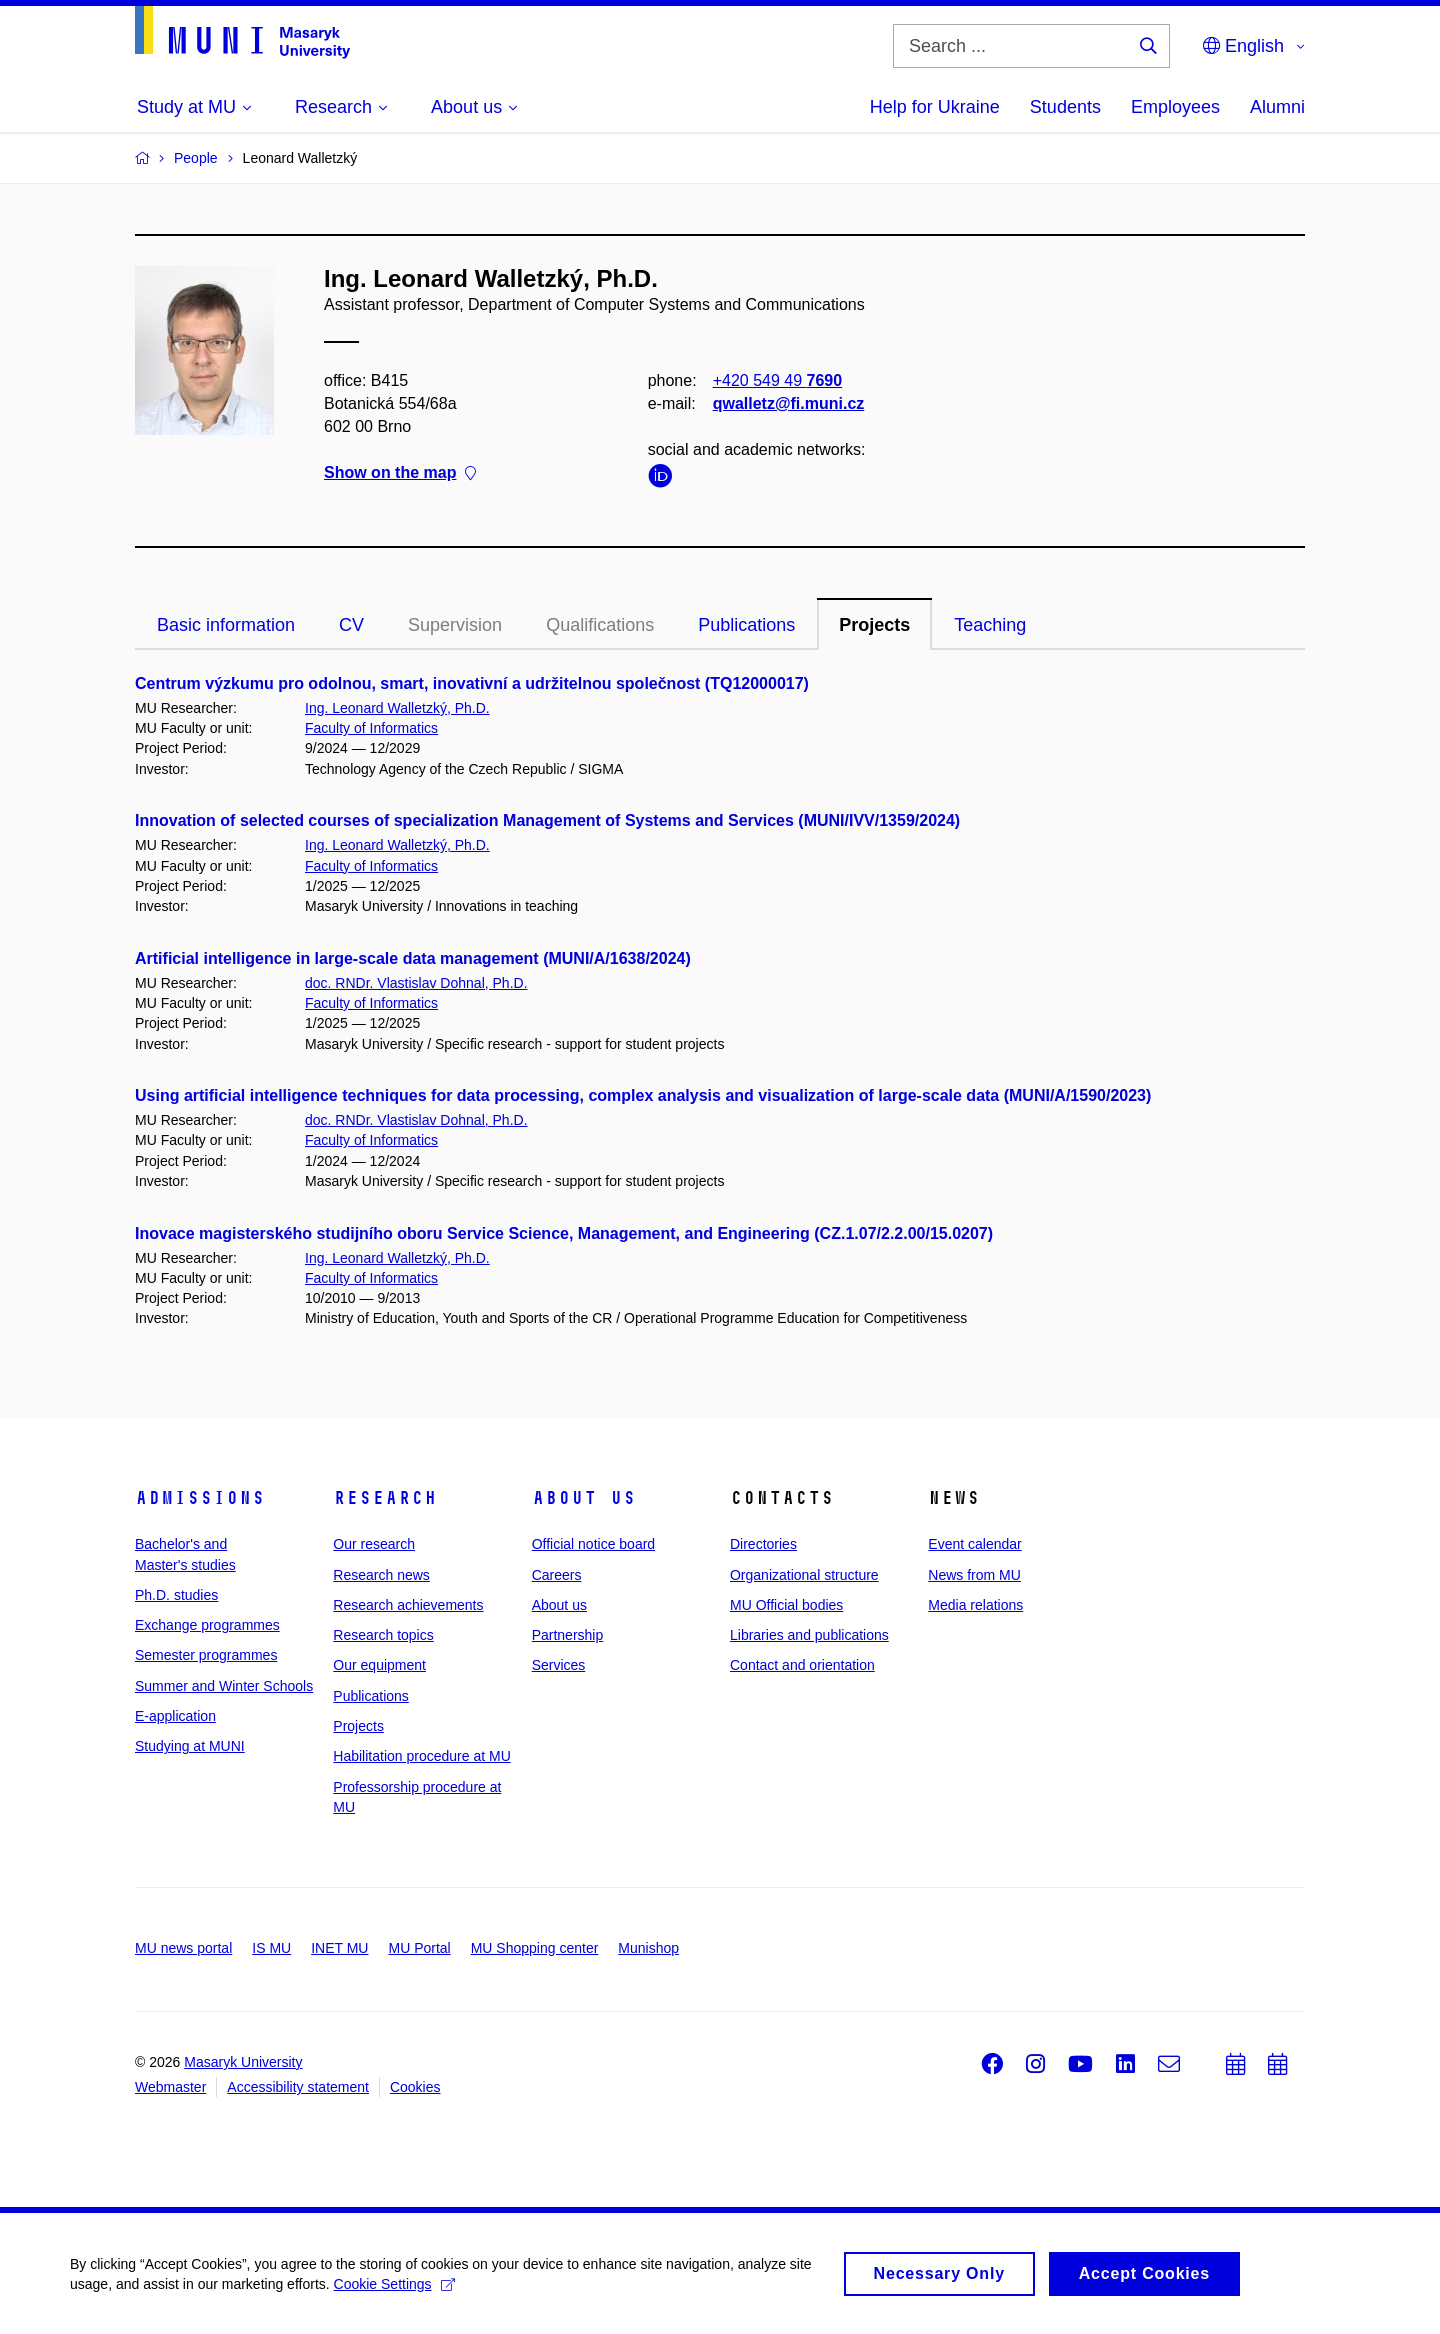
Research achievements (408, 1605)
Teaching (990, 625)
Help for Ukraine (935, 107)
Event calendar (974, 1544)
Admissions (200, 1498)
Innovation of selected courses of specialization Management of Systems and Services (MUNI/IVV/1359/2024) (547, 820)
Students (1065, 107)
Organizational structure (804, 1575)
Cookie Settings (394, 2292)
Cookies (415, 2087)
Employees (1175, 107)
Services (559, 1665)
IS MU (271, 1948)
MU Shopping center (535, 1948)
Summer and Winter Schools (224, 1686)
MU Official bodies (786, 1605)
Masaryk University (243, 2062)
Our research (374, 1544)
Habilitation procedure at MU (421, 1756)
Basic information (226, 625)
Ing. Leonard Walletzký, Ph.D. (397, 708)
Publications (746, 625)
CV (351, 625)
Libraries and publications (809, 1635)
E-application (175, 1716)
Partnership (568, 1635)
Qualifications (600, 625)
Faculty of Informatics (371, 728)
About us (584, 1498)
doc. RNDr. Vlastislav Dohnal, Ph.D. (416, 983)
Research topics (383, 1635)
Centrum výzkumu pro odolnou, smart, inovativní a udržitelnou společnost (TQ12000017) (472, 683)
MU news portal (183, 1948)
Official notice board (593, 1544)
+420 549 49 (777, 380)
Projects (874, 625)
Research (385, 1498)
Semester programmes (206, 1655)
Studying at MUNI (190, 1746)
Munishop (648, 1948)
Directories (763, 1544)
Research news (381, 1575)
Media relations (975, 1605)
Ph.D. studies (176, 1595)
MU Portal (419, 1948)
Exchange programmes (207, 1625)
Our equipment (379, 1665)
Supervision (455, 625)
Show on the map (400, 473)
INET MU (339, 1948)
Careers (557, 1575)
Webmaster (170, 2087)
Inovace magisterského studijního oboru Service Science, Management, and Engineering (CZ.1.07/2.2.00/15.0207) (564, 1233)
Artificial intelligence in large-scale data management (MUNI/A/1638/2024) (413, 958)
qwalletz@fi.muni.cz (789, 403)
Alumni (1277, 107)
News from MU (974, 1575)
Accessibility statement (298, 2087)
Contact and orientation (802, 1665)
